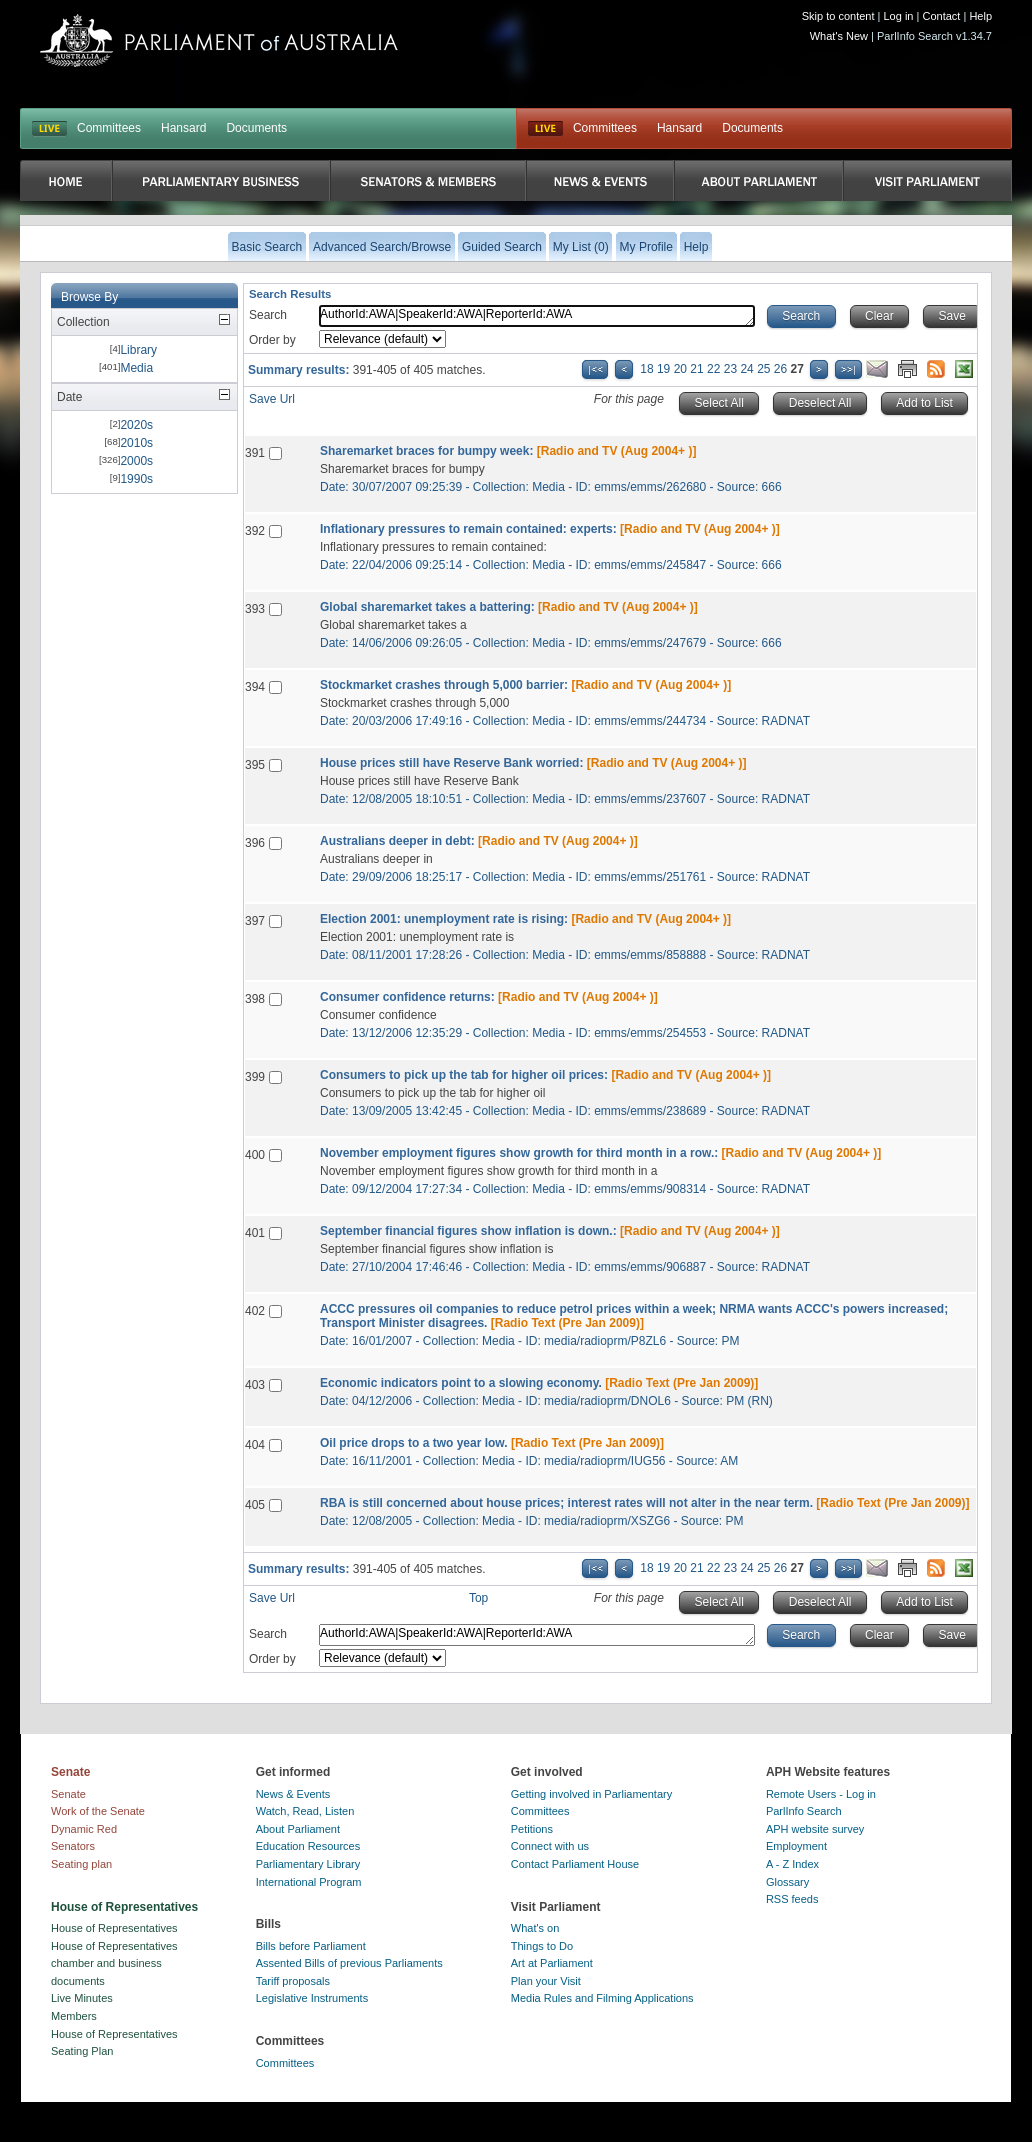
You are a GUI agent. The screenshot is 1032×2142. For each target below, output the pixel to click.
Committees (109, 128)
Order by (272, 340)
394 (255, 687)
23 (730, 369)
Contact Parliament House (575, 1864)
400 (255, 1155)
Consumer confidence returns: (407, 997)
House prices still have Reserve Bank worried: (451, 763)
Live (545, 129)
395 (255, 765)
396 (255, 843)
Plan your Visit (546, 1981)
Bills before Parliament (311, 1946)
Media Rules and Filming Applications (602, 1998)
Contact (941, 16)
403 (255, 1385)
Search (268, 315)
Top (478, 1598)
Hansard (183, 128)
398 (255, 999)
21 (696, 369)
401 (255, 1233)
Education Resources (308, 1846)
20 (680, 369)
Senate (68, 1794)
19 (663, 369)
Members (74, 2016)
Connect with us (550, 1846)
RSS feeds (792, 1899)
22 (713, 369)
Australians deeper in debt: (397, 841)
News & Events (293, 1794)
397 (255, 921)
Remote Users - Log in (821, 1794)
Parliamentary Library (308, 1864)
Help (980, 16)
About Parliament (298, 1829)
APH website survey (815, 1829)
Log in (899, 16)
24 (746, 369)
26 (780, 369)
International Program (309, 1882)
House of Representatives (114, 1928)
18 (646, 369)
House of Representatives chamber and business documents (114, 1963)
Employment (796, 1846)
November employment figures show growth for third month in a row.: (519, 1153)
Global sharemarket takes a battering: (427, 607)
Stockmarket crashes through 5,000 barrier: (444, 685)
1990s (136, 479)
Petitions (532, 1829)
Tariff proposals (293, 1981)
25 (763, 369)
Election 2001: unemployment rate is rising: (444, 919)
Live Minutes (82, 1998)
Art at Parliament (552, 1963)
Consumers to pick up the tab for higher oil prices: (464, 1075)
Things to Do (542, 1946)
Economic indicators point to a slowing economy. (461, 1383)
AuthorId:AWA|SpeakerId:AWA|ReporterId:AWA (537, 316)
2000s (136, 461)
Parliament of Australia (219, 40)
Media (136, 368)
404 (255, 1445)
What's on (535, 1928)
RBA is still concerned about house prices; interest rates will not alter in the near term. (566, 1503)
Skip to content (838, 16)
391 (255, 453)
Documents (256, 128)
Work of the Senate (98, 1811)
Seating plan (81, 1864)
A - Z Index (792, 1864)
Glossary (787, 1882)
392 (255, 531)
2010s (136, 443)
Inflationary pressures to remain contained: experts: (468, 529)
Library (138, 350)
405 (255, 1505)
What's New (839, 36)
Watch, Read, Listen (305, 1811)
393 (255, 609)
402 (255, 1311)
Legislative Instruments (312, 1998)
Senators (73, 1846)
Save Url (272, 399)
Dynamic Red (84, 1829)
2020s (136, 425)
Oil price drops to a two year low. (414, 1443)
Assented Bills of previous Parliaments (349, 1963)
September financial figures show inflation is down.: (468, 1231)
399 (255, 1077)
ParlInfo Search (804, 1811)
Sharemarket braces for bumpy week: (426, 451)
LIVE (49, 129)
